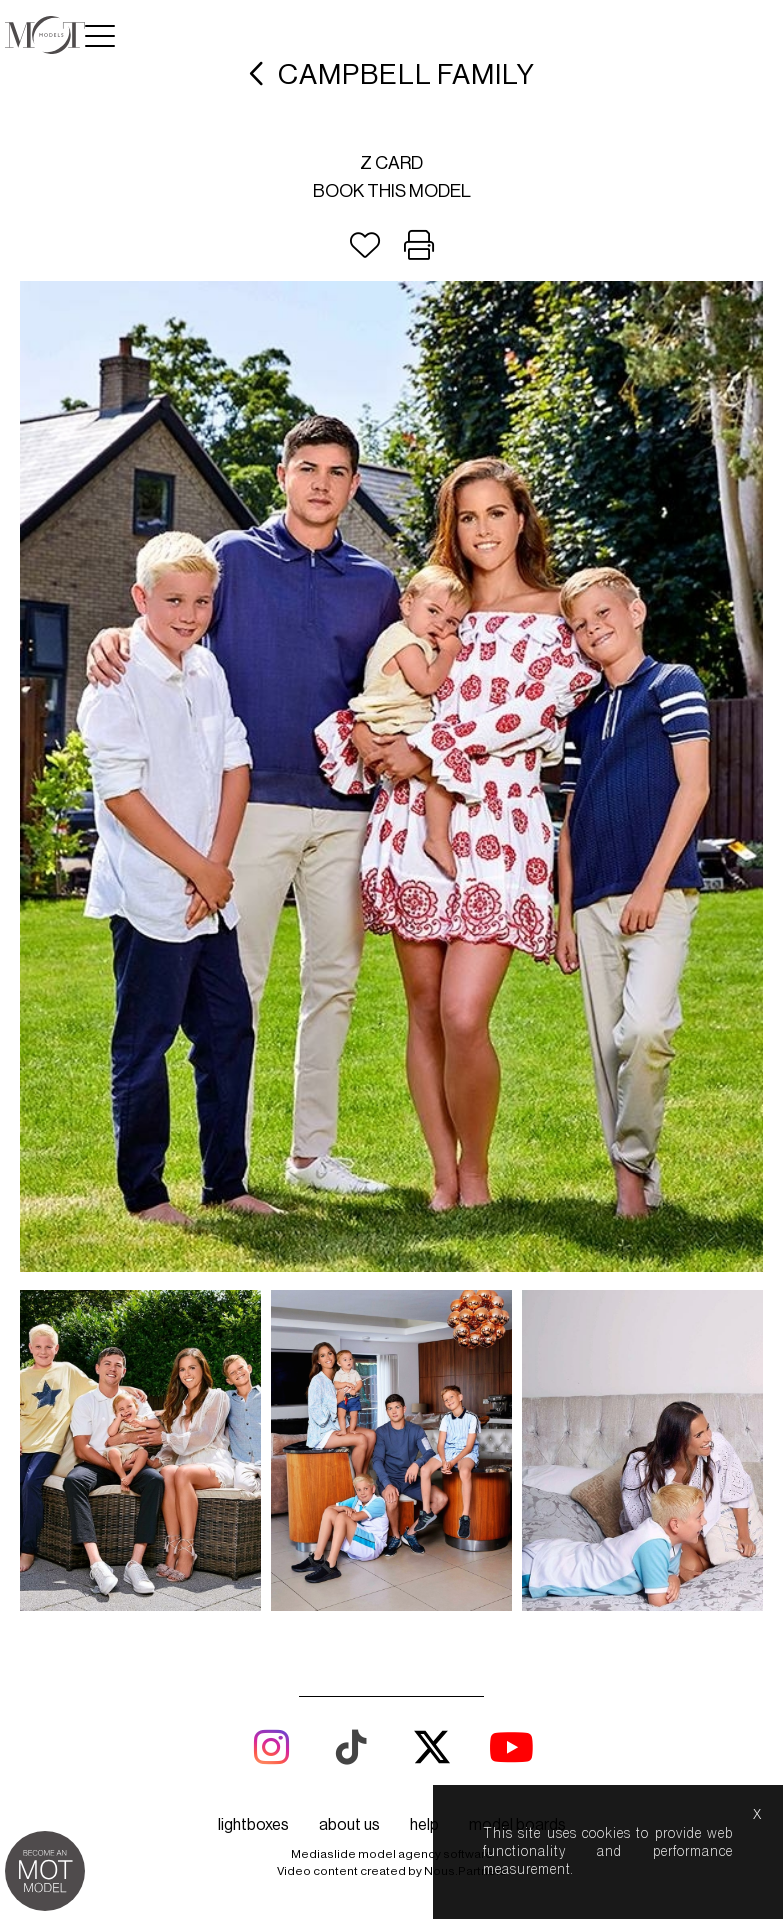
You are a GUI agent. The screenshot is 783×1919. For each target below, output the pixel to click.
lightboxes (253, 1825)
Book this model (392, 191)
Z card (391, 163)
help (424, 1825)
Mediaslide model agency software (392, 1854)
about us (349, 1825)
